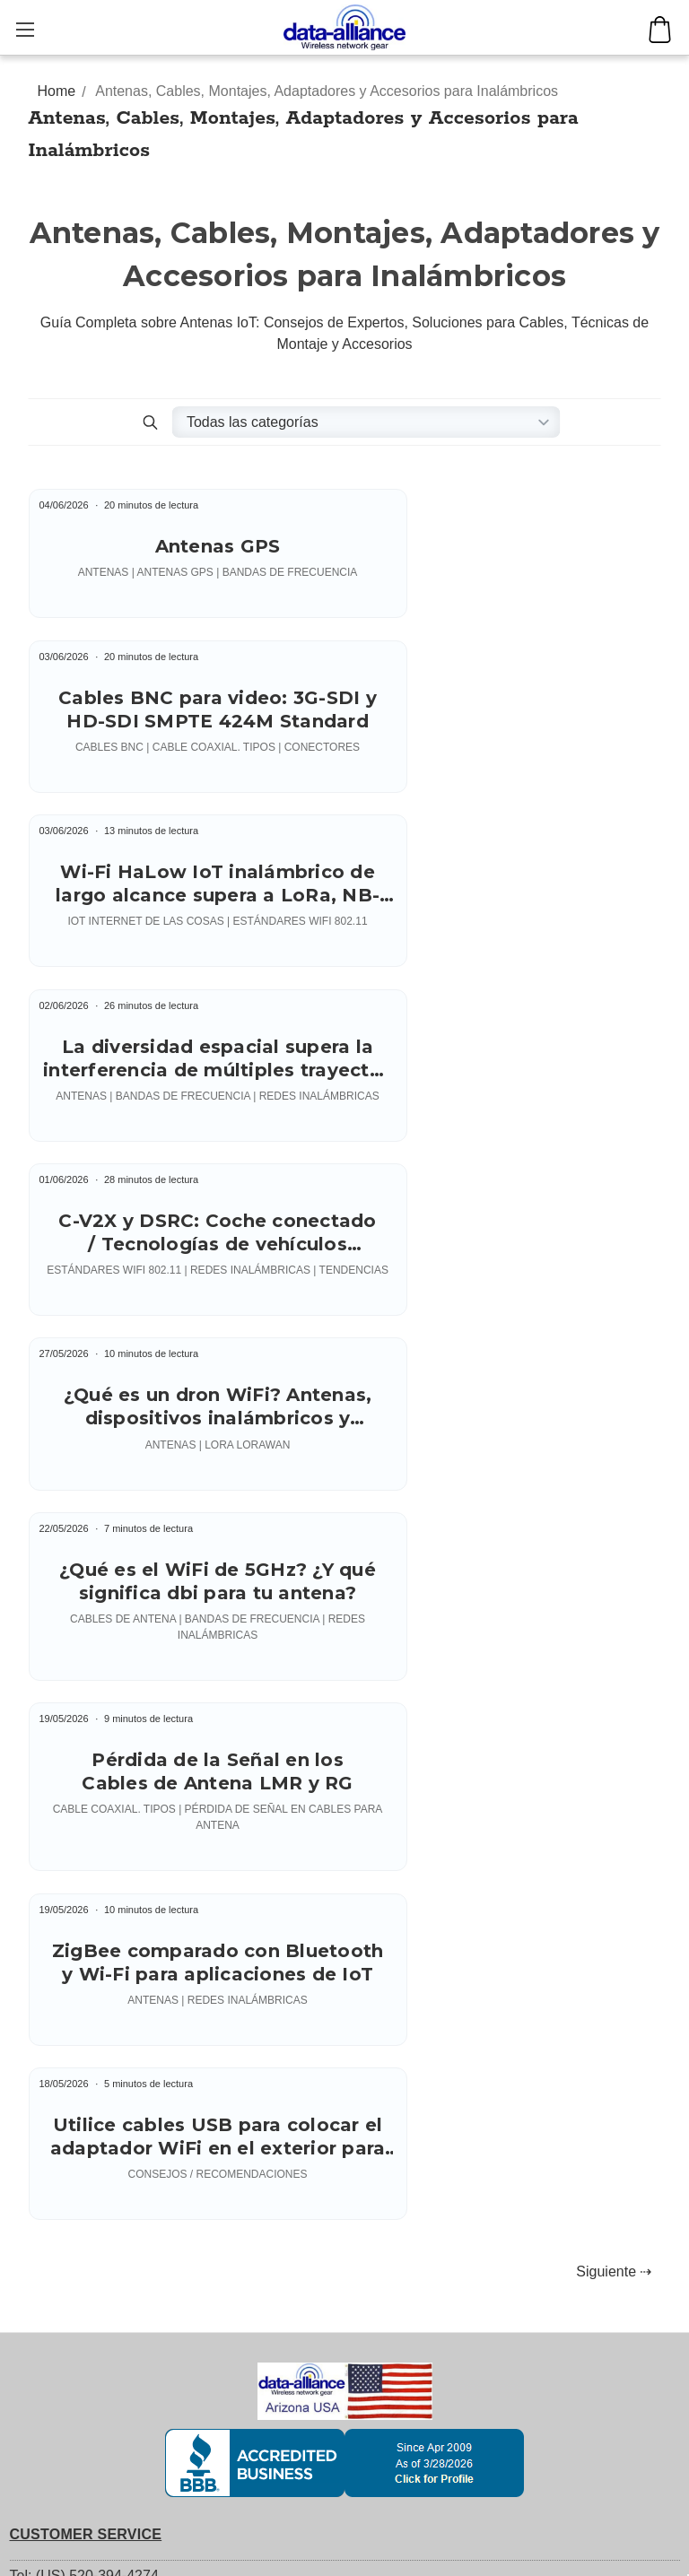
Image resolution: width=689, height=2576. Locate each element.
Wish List (39, 2171)
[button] (150, 422)
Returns (35, 2108)
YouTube (53, 1903)
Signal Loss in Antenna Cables (107, 2355)
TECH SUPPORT (67, 2219)
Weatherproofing (63, 2386)
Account (36, 2045)
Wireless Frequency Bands (95, 2417)
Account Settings (64, 2139)
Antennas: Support (69, 2260)
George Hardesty (579, 2555)
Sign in (32, 1982)
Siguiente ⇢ (613, 1441)
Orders (32, 2076)
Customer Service (67, 1776)
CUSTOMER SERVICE (86, 1703)
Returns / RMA (57, 1839)
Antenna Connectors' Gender (103, 2323)
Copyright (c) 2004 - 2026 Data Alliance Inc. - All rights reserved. (259, 2555)
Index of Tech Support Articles (104, 2449)
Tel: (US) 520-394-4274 (84, 1745)
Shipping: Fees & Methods (94, 1807)
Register (37, 2014)
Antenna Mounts (62, 2292)
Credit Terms (50, 1870)
